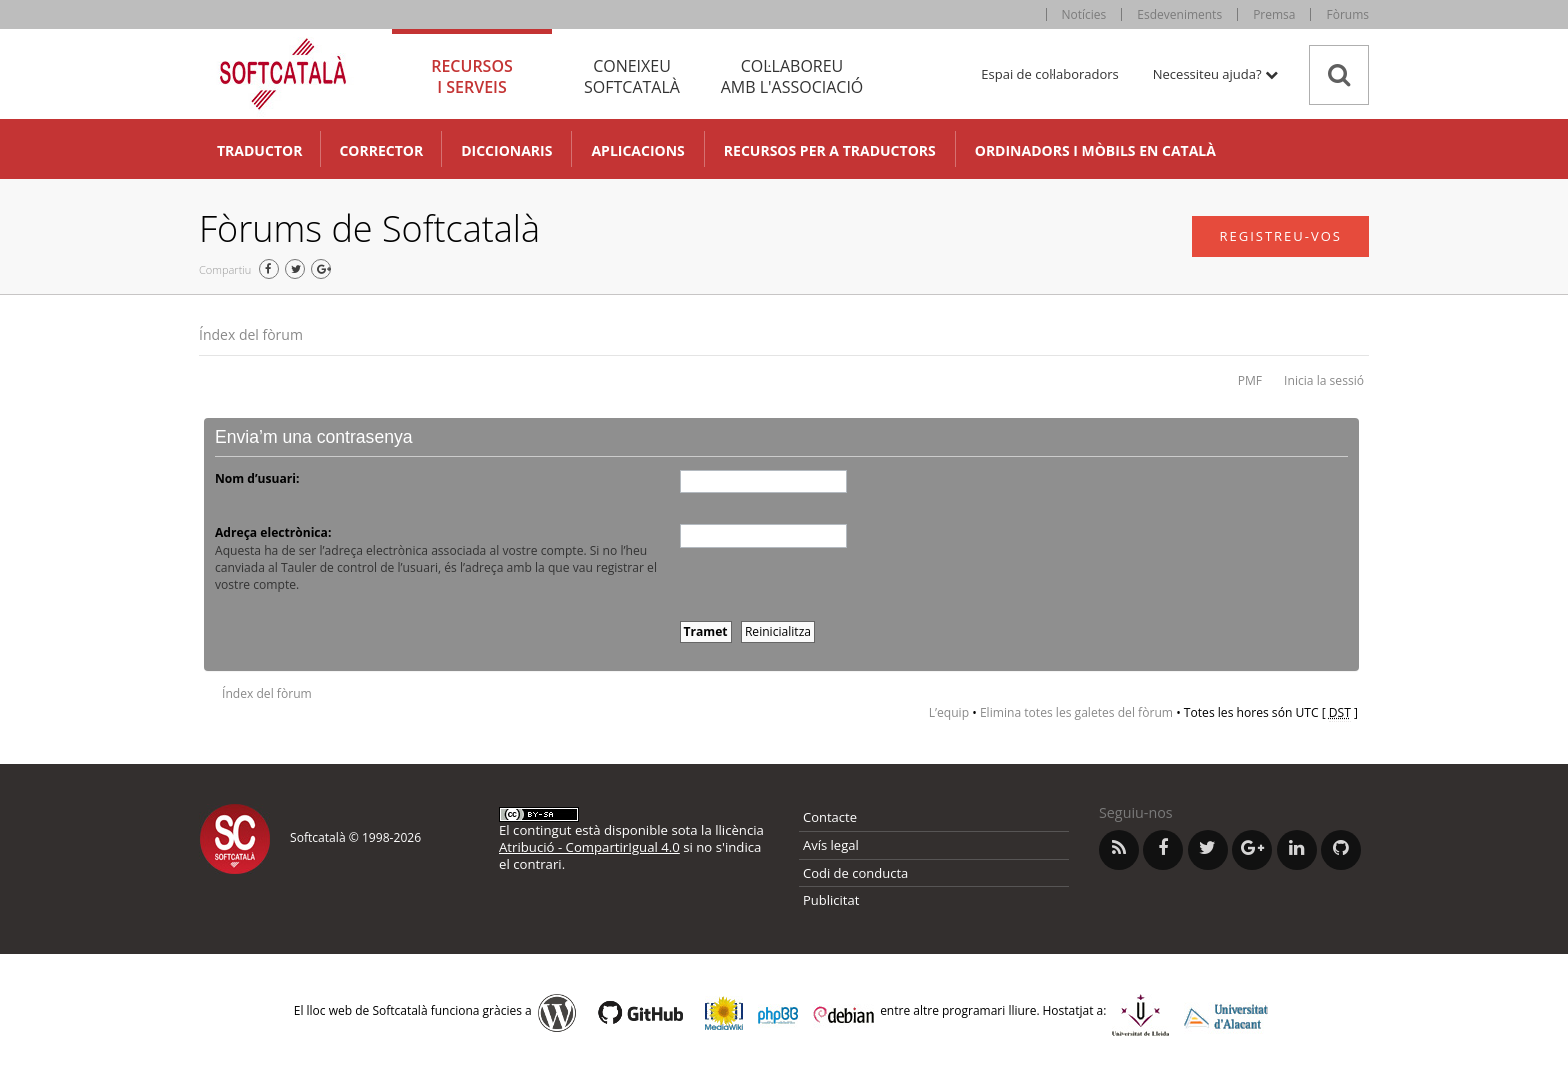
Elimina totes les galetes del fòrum (1076, 712)
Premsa (1274, 14)
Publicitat (831, 900)
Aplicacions (637, 150)
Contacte (830, 817)
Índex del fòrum (251, 334)
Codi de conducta (855, 873)
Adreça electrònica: (273, 532)
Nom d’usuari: (257, 478)
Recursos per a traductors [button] (830, 150)
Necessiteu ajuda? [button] (1215, 74)
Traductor (259, 150)
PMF (1250, 380)
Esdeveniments (1179, 14)
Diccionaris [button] (506, 150)
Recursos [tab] (472, 76)
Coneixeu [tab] (632, 76)
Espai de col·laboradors (1049, 74)
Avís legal (831, 845)
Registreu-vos (1280, 236)
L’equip (949, 712)
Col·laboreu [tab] (792, 76)
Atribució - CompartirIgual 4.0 (589, 847)
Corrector (381, 150)
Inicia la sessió (1324, 380)
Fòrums (1347, 14)
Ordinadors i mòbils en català (1095, 150)
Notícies (1084, 14)
